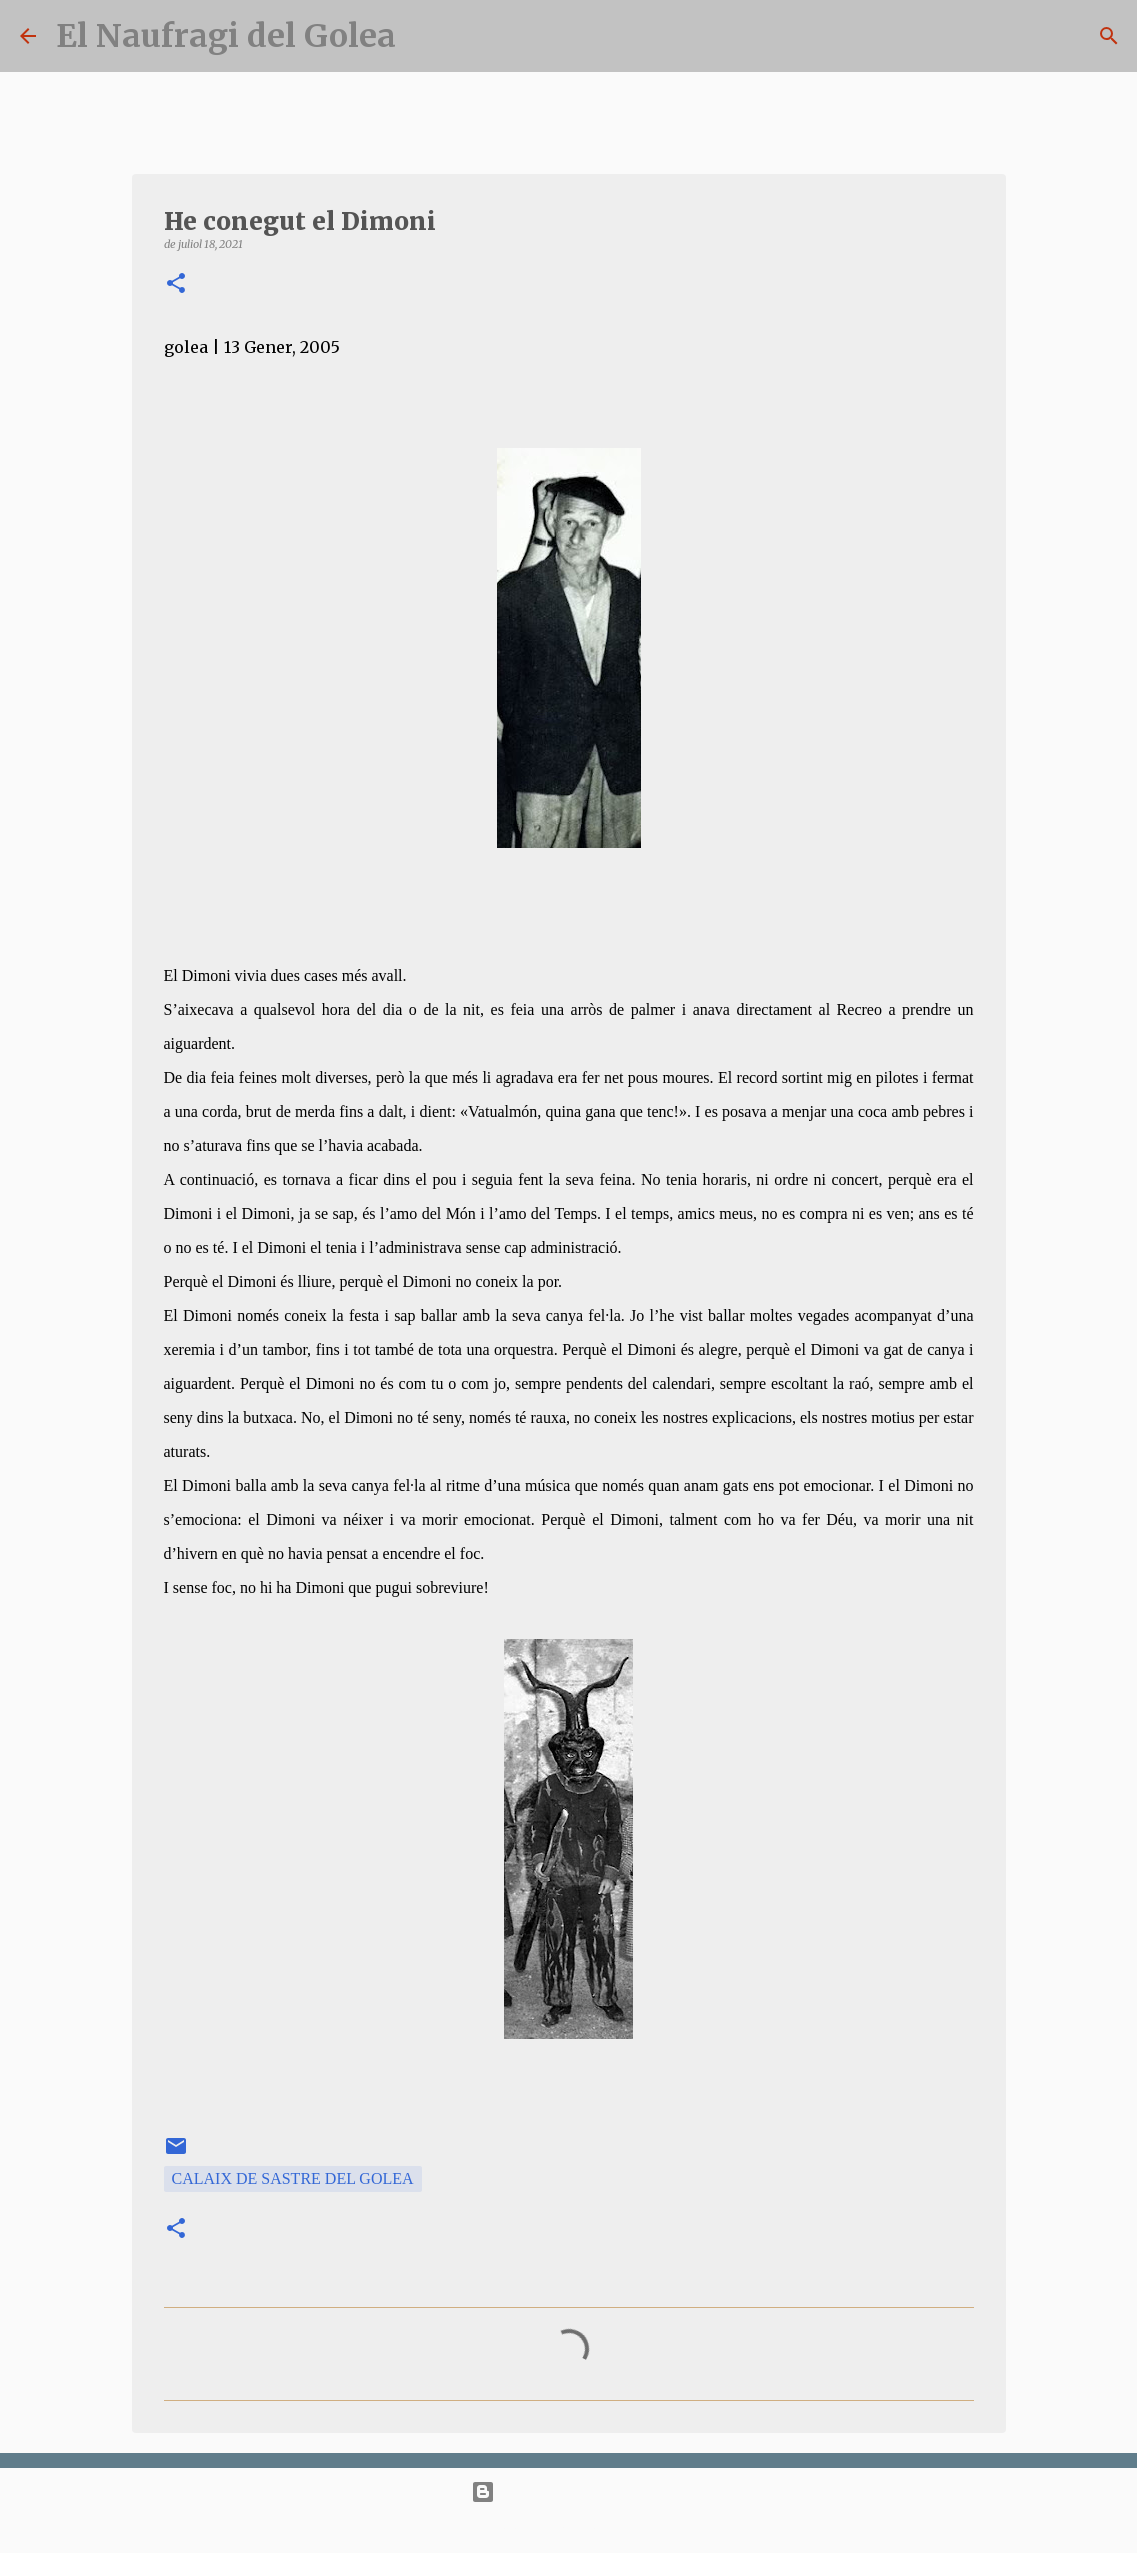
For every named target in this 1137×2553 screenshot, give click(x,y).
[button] (176, 284)
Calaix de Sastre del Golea (293, 2178)
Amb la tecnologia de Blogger (568, 2491)
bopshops (636, 2529)
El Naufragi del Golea (226, 36)
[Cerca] (1109, 36)
